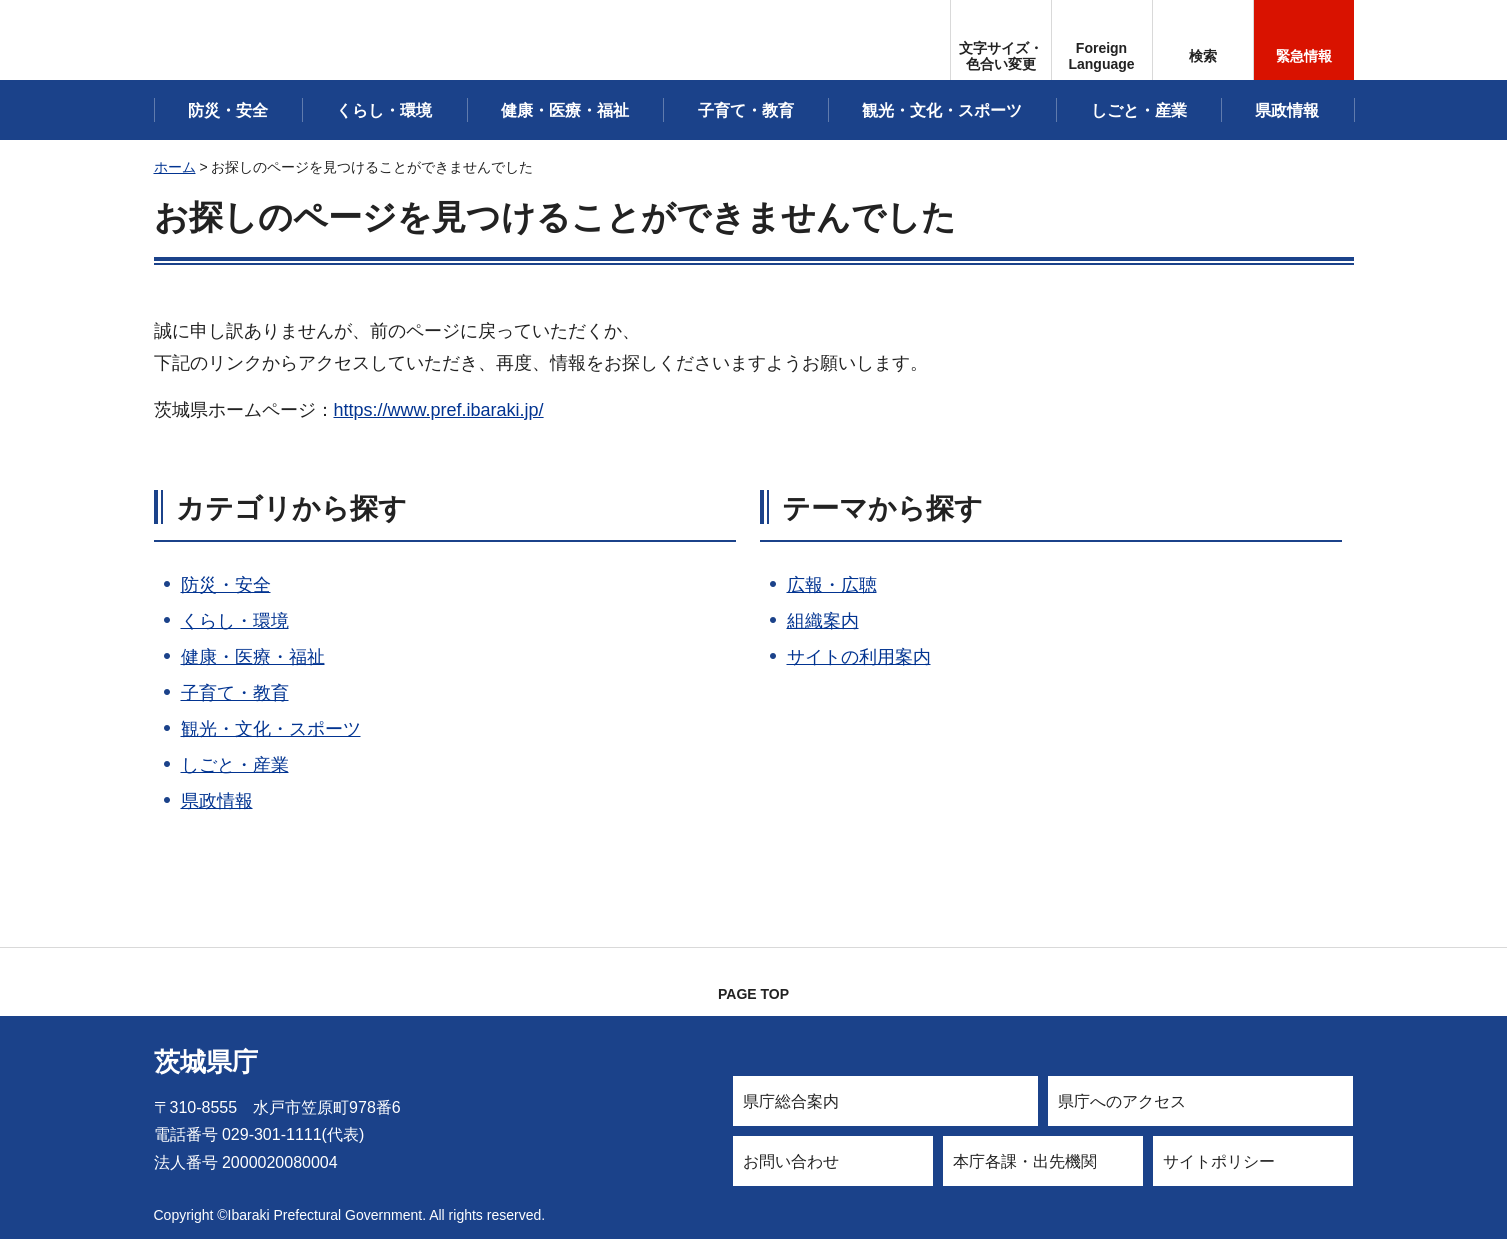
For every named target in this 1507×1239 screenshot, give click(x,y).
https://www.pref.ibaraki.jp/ (439, 410)
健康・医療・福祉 (253, 657)
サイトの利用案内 (859, 657)
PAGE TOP (753, 994)
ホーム (175, 167)
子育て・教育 (235, 693)
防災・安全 (226, 585)
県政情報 (217, 801)
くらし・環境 (235, 621)
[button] (1102, 40)
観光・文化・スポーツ (271, 729)
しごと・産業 (235, 765)
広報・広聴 (832, 585)
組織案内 (823, 621)
